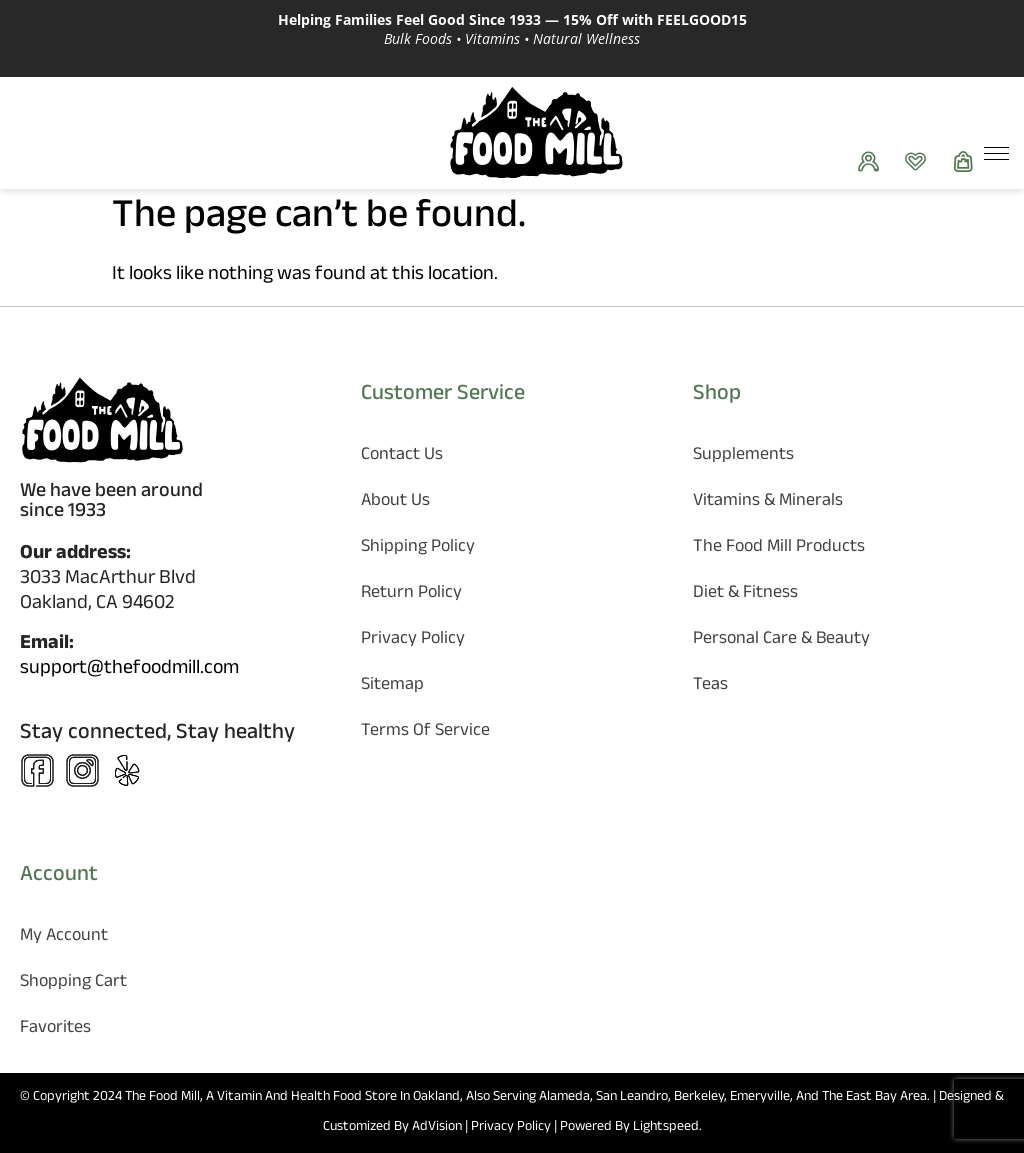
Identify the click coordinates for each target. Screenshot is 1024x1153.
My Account (64, 937)
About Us (395, 502)
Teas (710, 686)
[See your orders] (873, 161)
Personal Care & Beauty (781, 640)
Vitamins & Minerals (768, 502)
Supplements (743, 456)
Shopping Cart (73, 983)
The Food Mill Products (779, 548)
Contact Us (402, 456)
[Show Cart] (968, 161)
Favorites (55, 1029)
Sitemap (392, 686)
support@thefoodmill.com (129, 670)
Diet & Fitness (745, 594)
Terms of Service (425, 732)
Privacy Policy (413, 640)
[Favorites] (920, 161)
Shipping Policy (418, 548)
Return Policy (411, 594)
